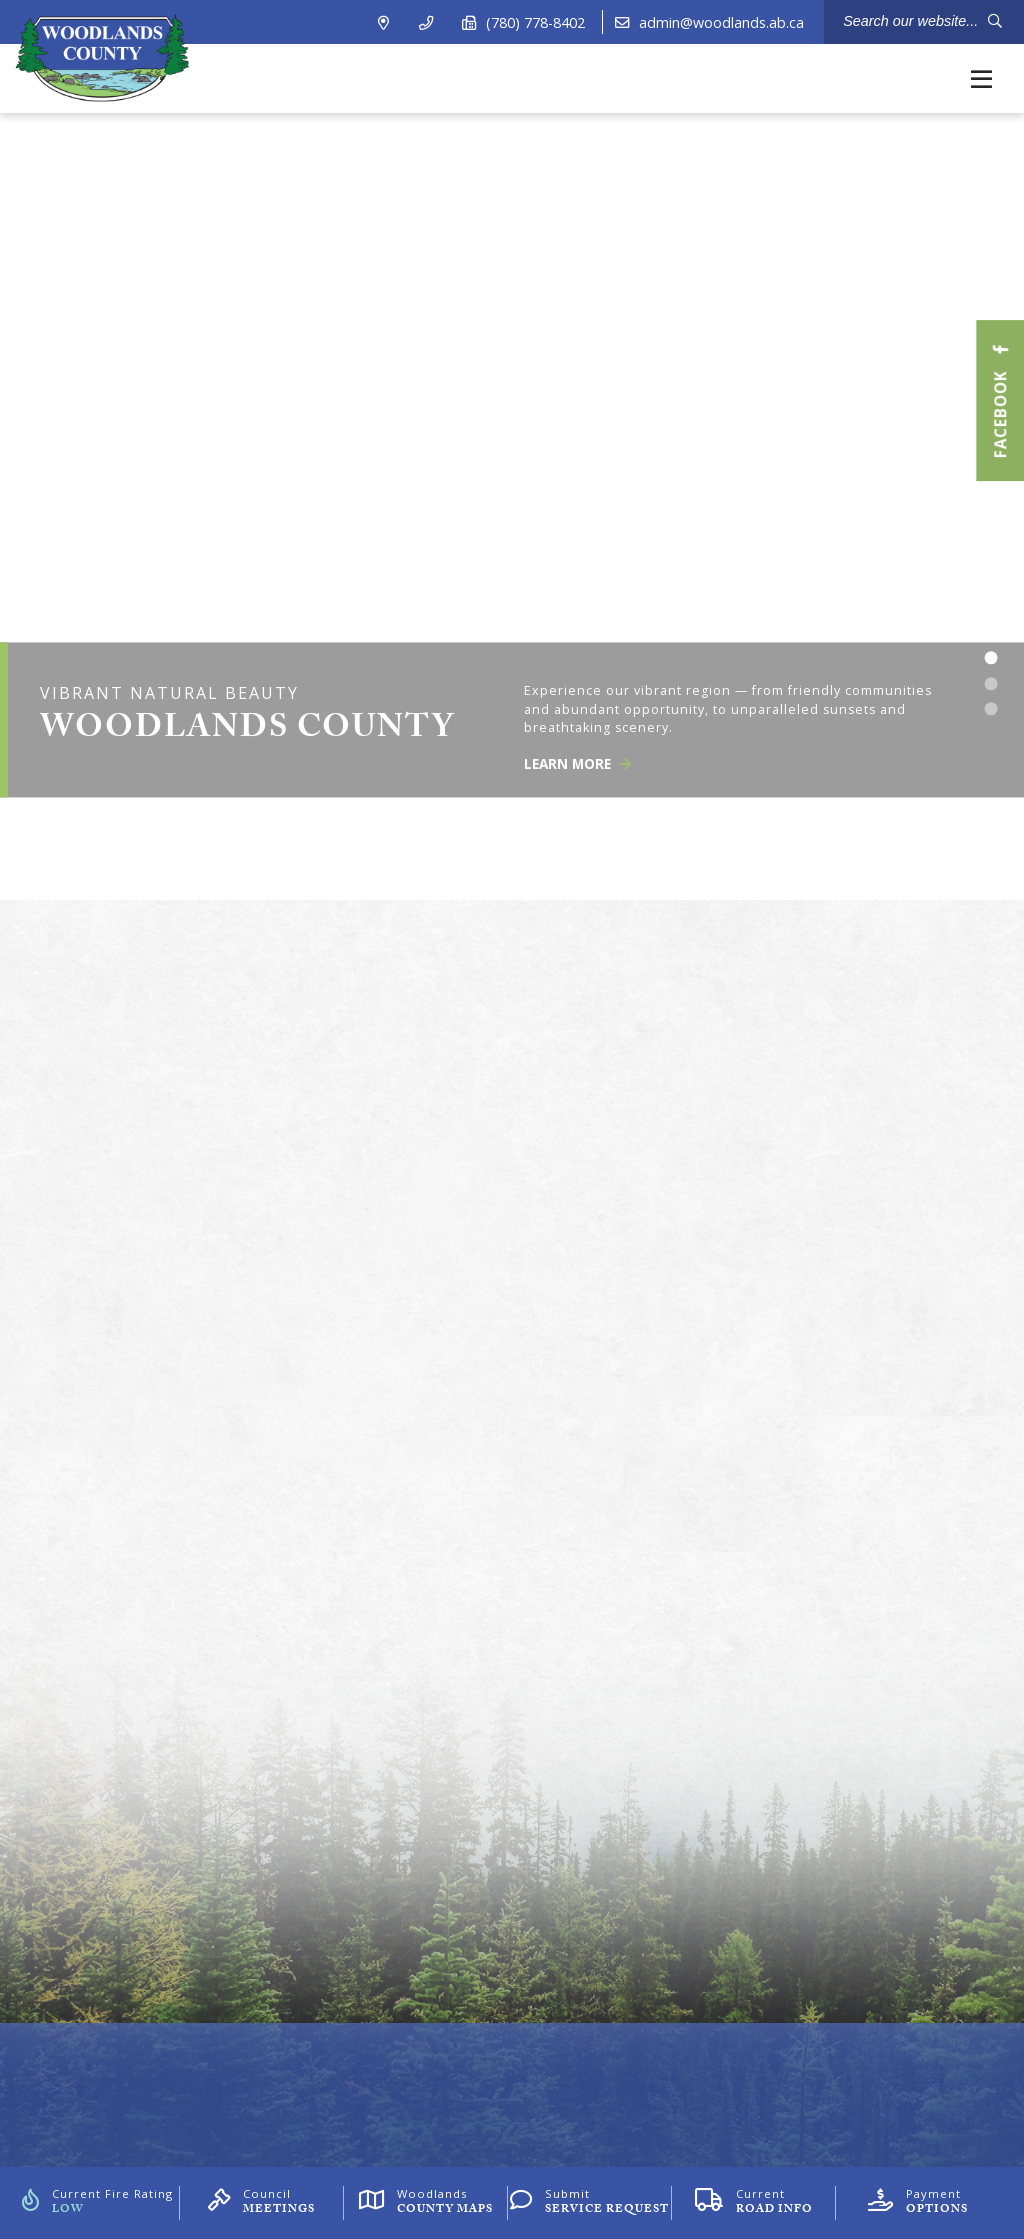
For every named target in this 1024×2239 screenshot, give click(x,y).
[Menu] (981, 78)
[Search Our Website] (924, 22)
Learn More (577, 764)
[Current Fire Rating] (97, 2203)
